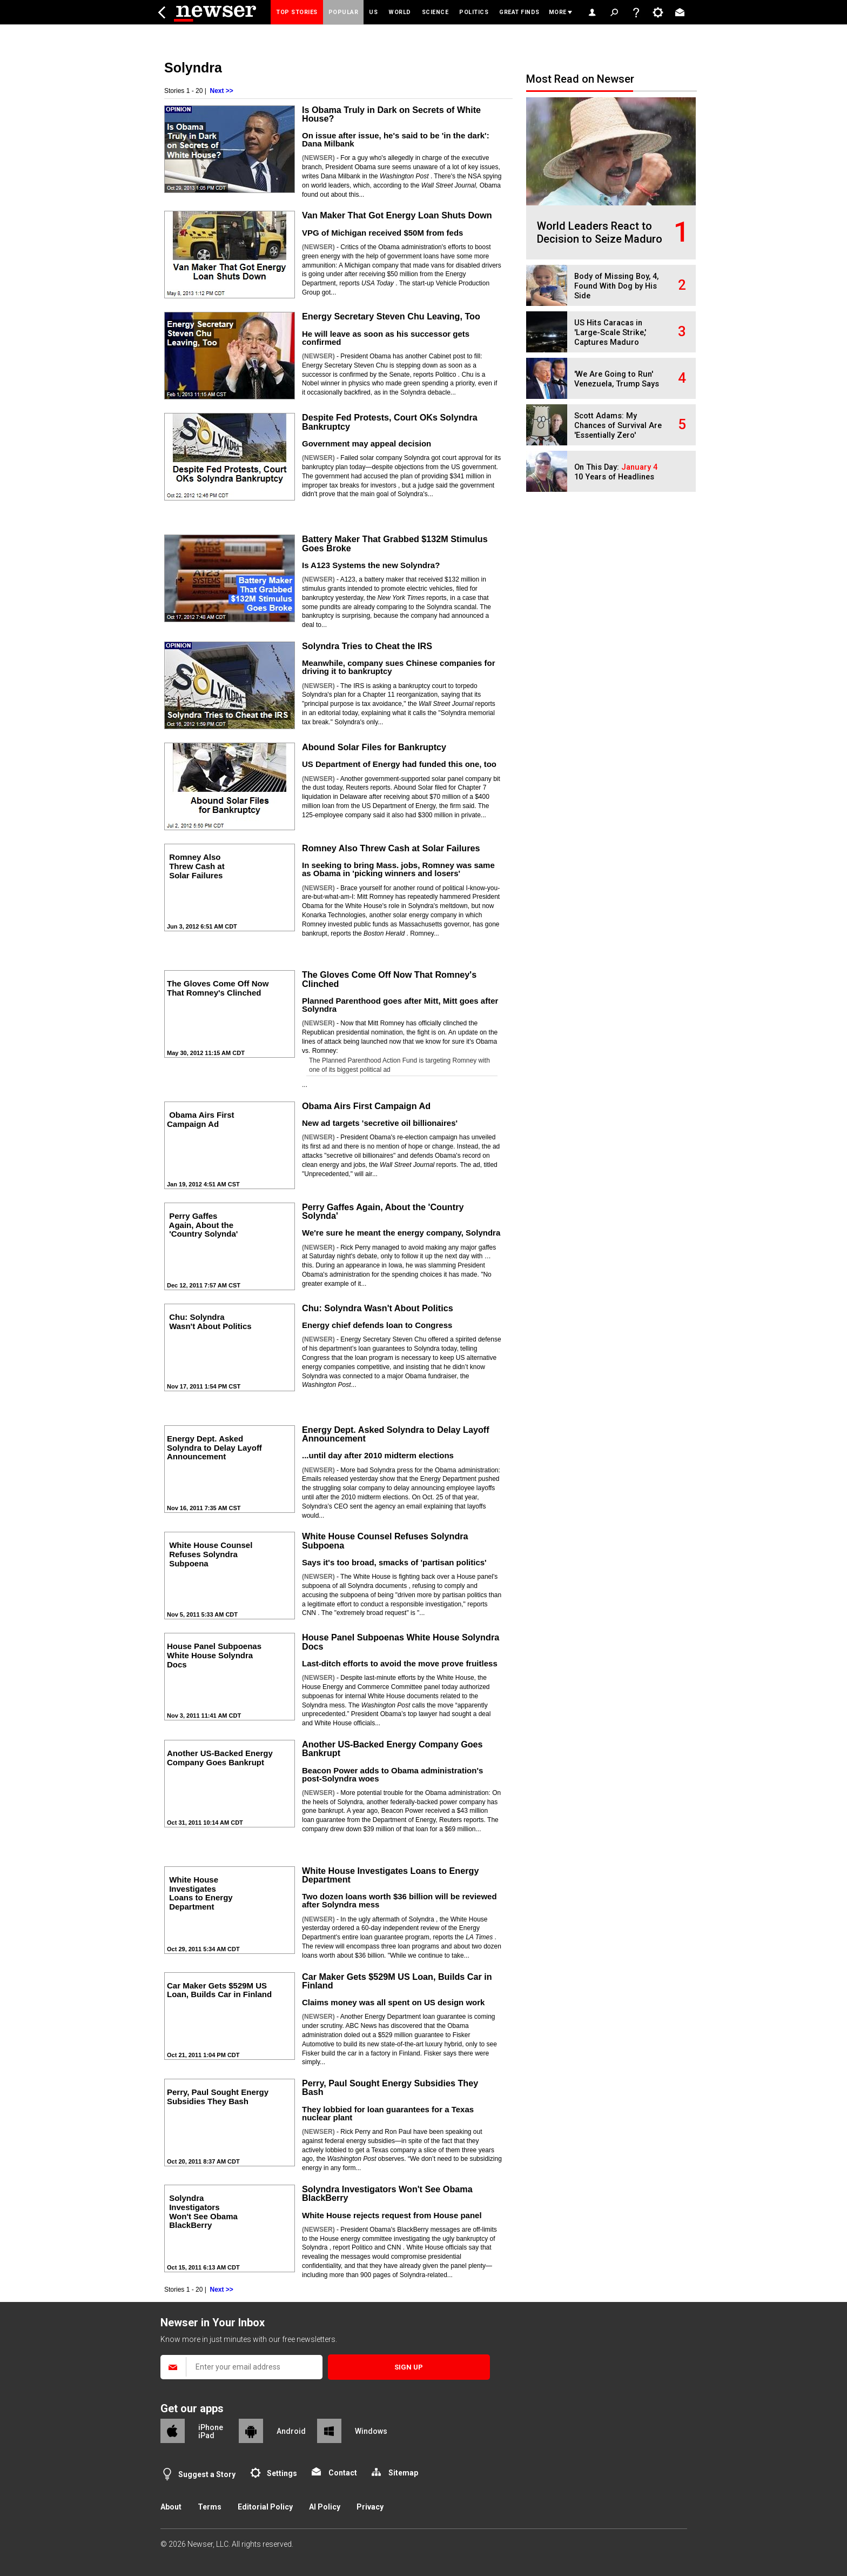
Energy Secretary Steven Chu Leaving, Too (391, 316)
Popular (343, 12)
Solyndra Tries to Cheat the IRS (367, 646)
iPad (206, 2435)
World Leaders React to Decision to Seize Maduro (599, 232)
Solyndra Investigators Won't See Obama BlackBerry (387, 2193)
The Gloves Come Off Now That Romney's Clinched (389, 979)
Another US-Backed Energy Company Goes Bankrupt (392, 1748)
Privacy (370, 2506)
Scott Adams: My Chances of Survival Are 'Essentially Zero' (618, 425)
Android (291, 2431)
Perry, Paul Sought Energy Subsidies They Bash (390, 2087)
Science (435, 12)
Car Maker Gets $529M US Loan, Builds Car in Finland (397, 1981)
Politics (473, 12)
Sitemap (403, 2472)
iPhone (210, 2427)
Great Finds (519, 12)
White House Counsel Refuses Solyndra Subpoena (385, 1540)
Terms (209, 2506)
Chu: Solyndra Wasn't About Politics (377, 1308)
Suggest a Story (207, 2474)
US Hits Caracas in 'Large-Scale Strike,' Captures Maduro (610, 332)
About (171, 2506)
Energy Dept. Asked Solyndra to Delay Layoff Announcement (395, 1434)
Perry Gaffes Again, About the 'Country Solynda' (382, 1211)
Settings (282, 2473)
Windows (371, 2431)
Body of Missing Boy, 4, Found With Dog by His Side (616, 286)
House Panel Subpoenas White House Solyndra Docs (400, 1641)
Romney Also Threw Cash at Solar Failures (391, 848)
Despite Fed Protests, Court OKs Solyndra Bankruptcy (390, 421)
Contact (342, 2472)
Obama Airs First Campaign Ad (366, 1106)
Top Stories (297, 12)
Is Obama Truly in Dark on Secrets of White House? (391, 114)
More (558, 12)
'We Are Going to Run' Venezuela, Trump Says (616, 379)
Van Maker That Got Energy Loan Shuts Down (397, 215)
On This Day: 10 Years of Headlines (615, 472)
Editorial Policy (265, 2506)
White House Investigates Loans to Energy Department (390, 1875)
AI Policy (324, 2506)
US (373, 12)
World (399, 12)
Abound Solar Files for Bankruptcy (374, 747)
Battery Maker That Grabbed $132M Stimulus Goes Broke (395, 543)
